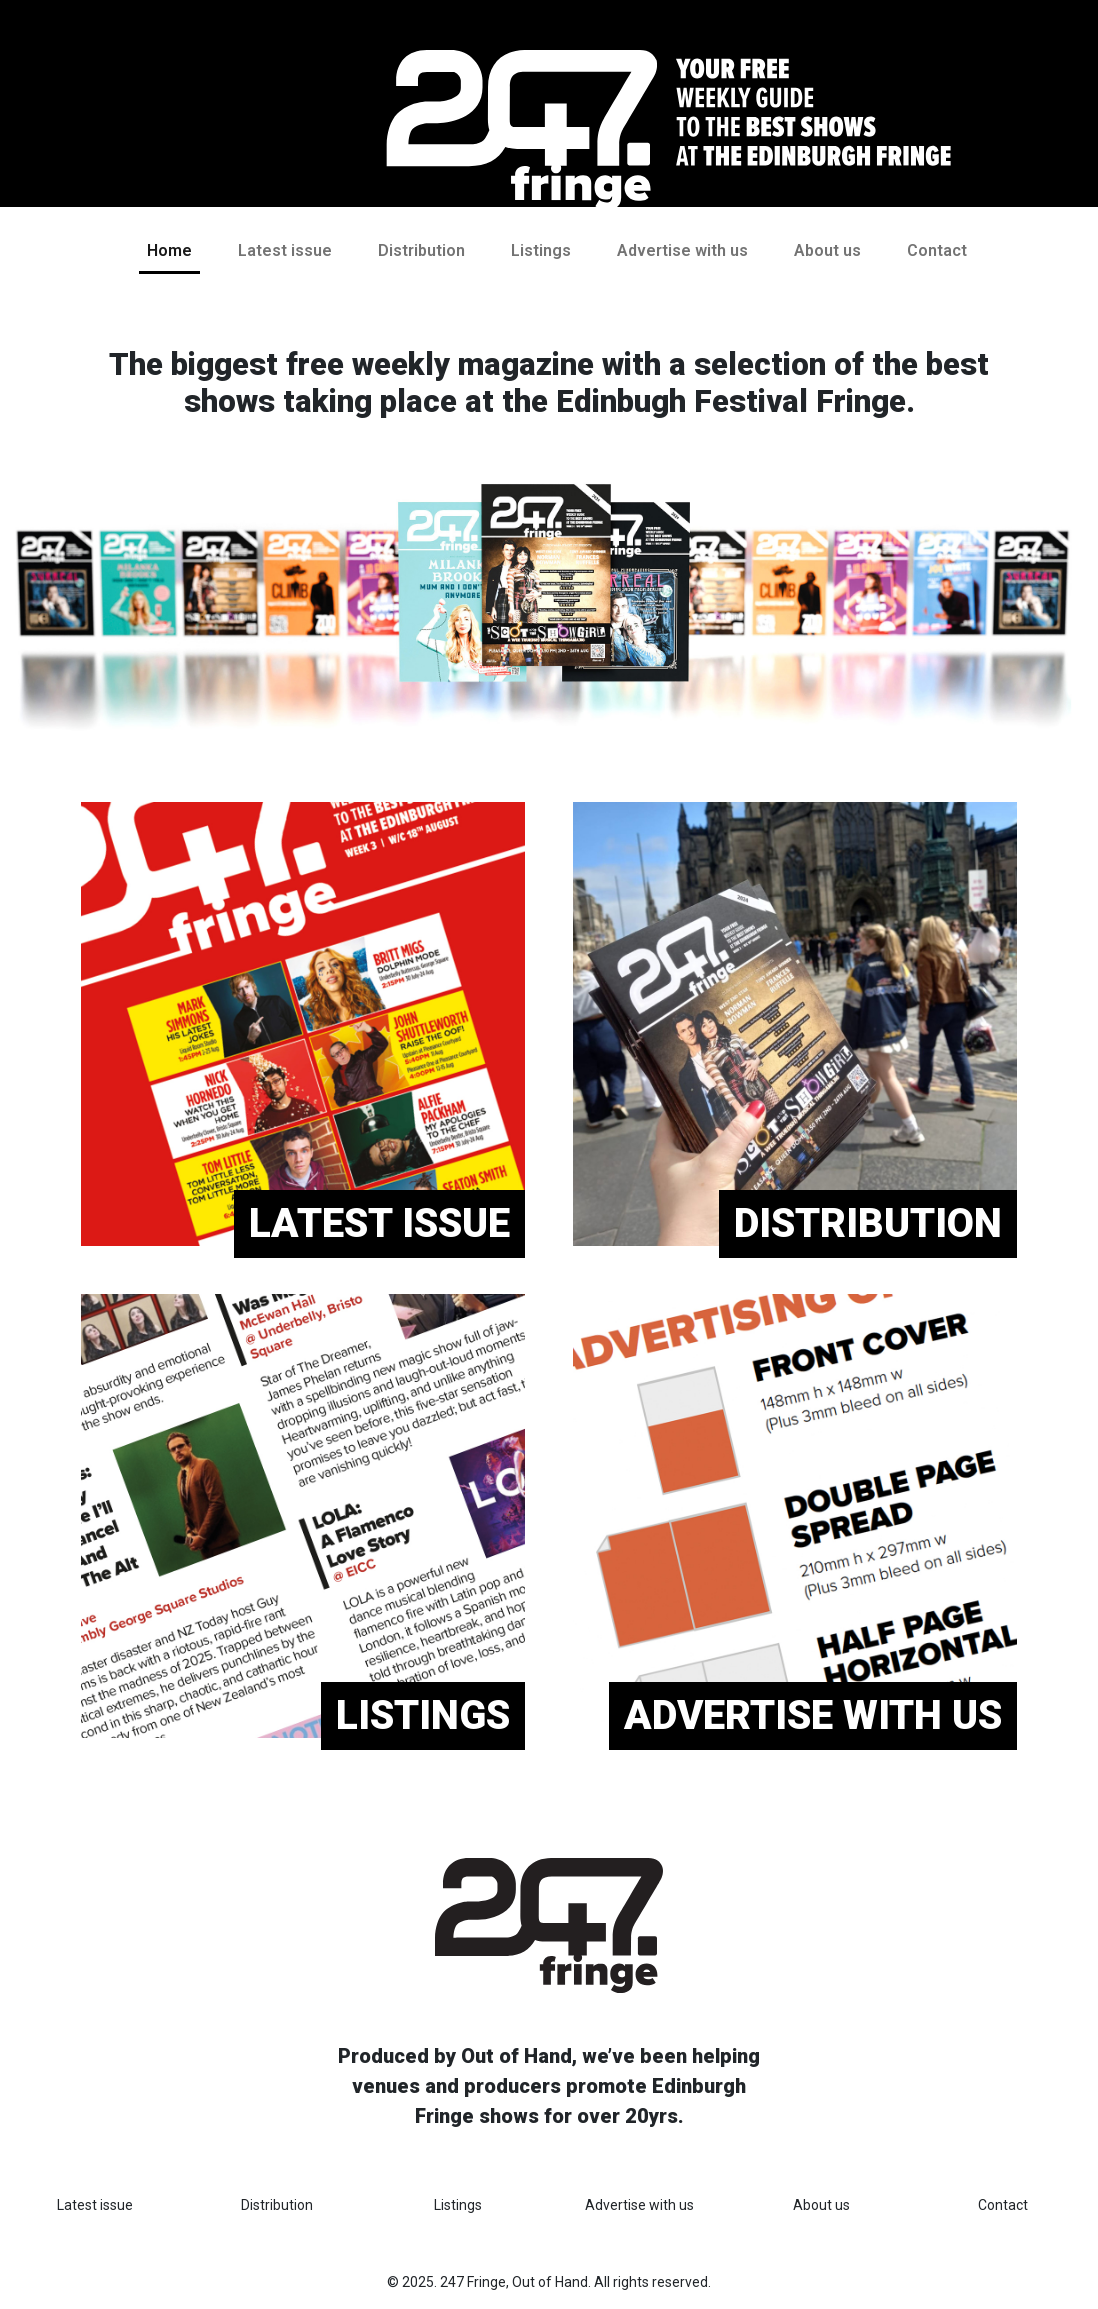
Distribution (421, 250)
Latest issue (285, 250)
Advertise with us (682, 250)
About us (827, 250)
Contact (937, 250)
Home (169, 250)
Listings (541, 250)
